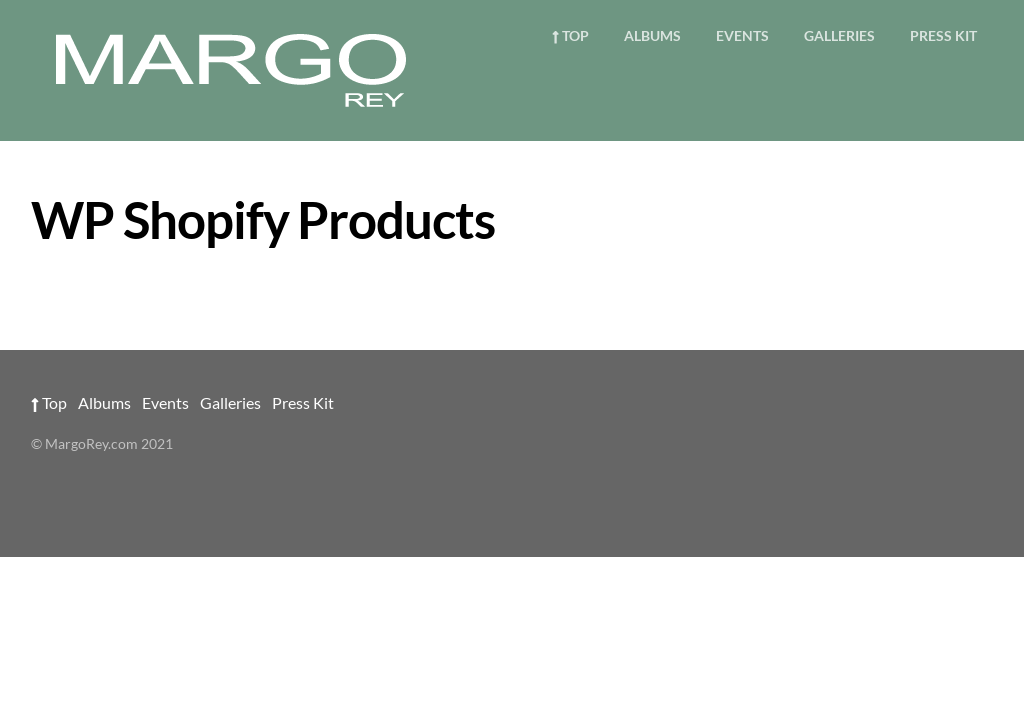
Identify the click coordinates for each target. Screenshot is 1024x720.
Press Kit (943, 35)
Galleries (839, 35)
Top (570, 35)
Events (742, 35)
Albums (652, 35)
